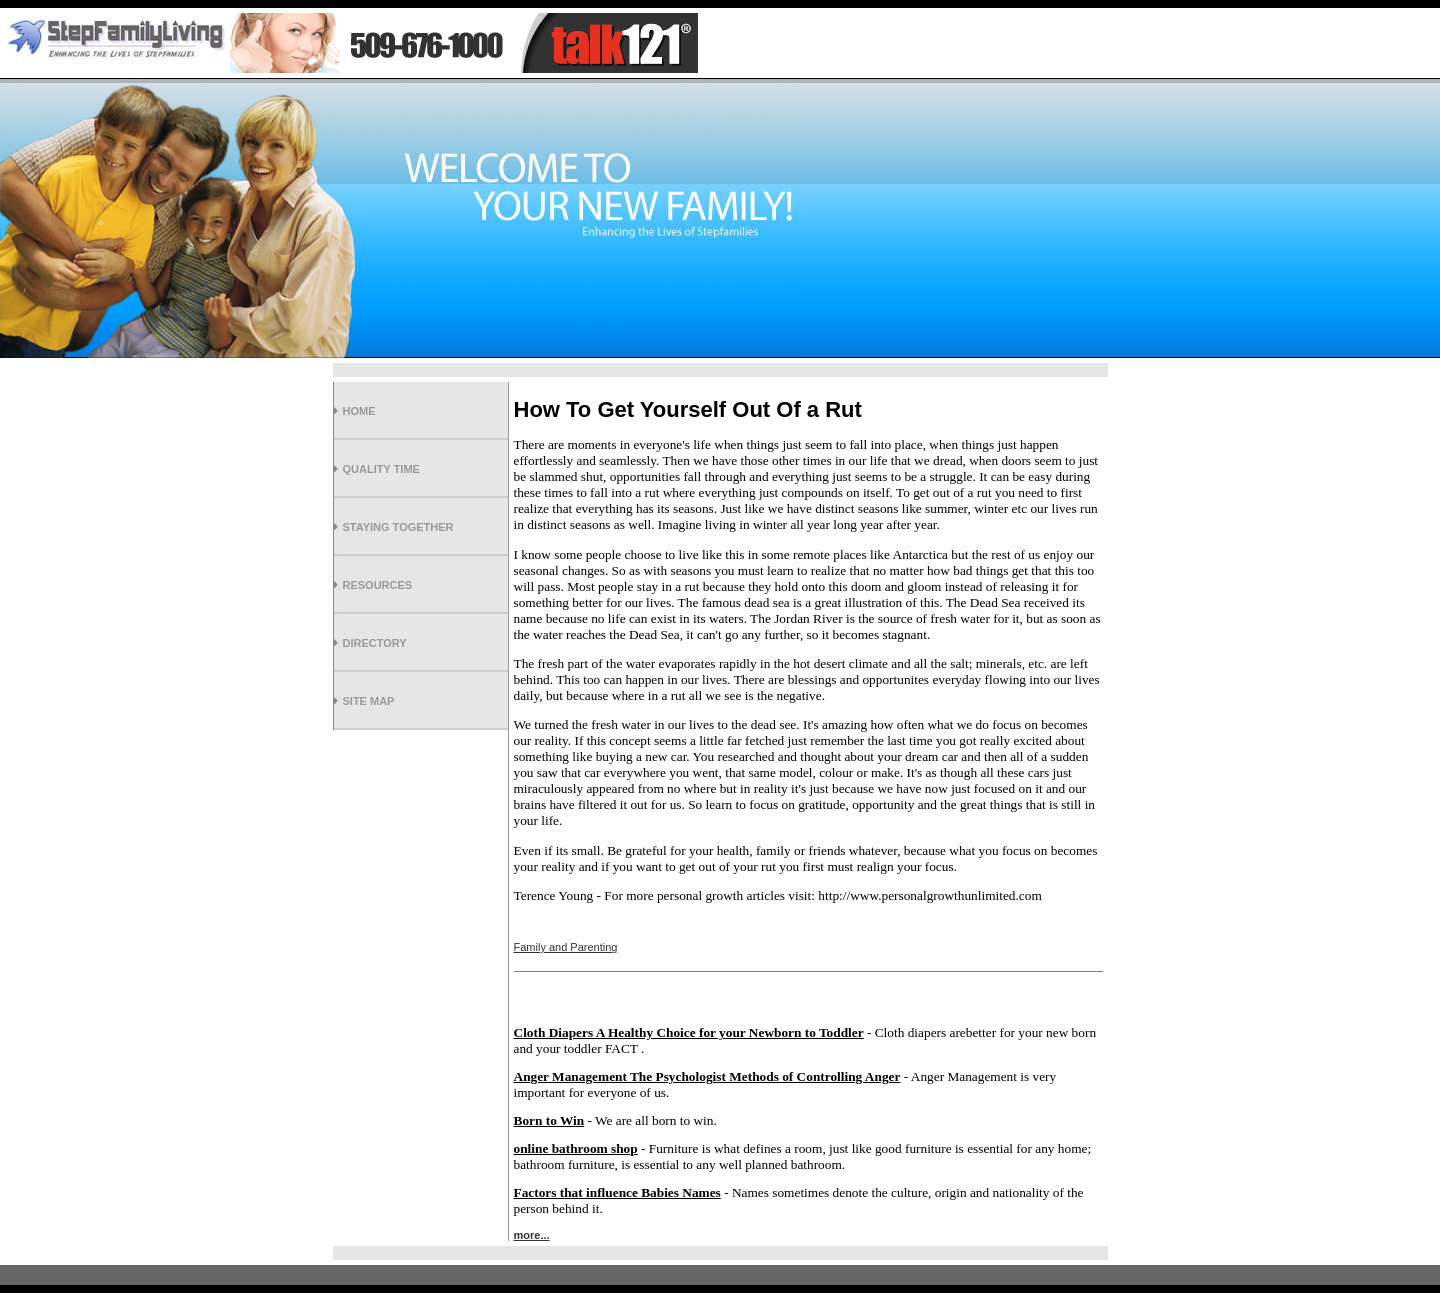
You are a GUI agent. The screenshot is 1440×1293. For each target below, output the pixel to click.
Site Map (369, 701)
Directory (375, 643)
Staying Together (398, 527)
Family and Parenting (566, 947)
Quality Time (381, 469)
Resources (378, 585)
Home (359, 411)
